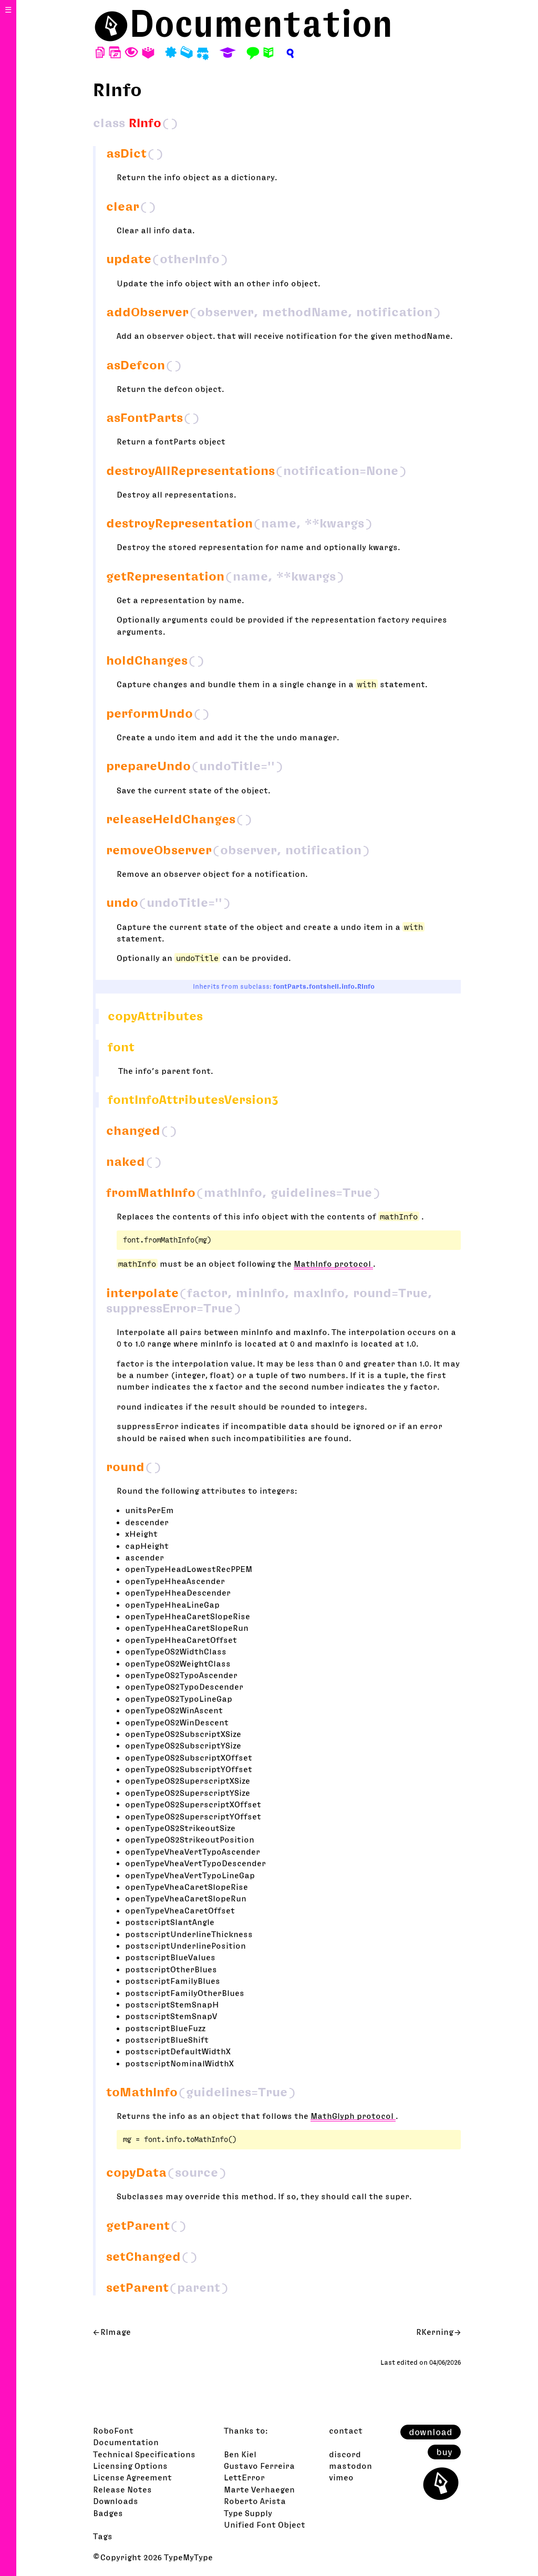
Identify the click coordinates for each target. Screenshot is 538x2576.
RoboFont (113, 2430)
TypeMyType (188, 2557)
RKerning (434, 2331)
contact (346, 2430)
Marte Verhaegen (259, 2489)
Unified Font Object (264, 2524)
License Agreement (132, 2477)
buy (444, 2452)
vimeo (341, 2477)
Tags (102, 2536)
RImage (115, 2331)
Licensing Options (130, 2465)
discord (345, 2454)
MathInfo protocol (333, 1263)
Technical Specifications (144, 2454)
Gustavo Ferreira (259, 2465)
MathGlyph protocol (353, 2116)
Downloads (115, 2501)
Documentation (261, 23)
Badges (108, 2513)
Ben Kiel (240, 2454)
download (430, 2432)
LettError (244, 2477)
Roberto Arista (255, 2501)
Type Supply (248, 2513)
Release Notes (122, 2489)
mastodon (350, 2465)
